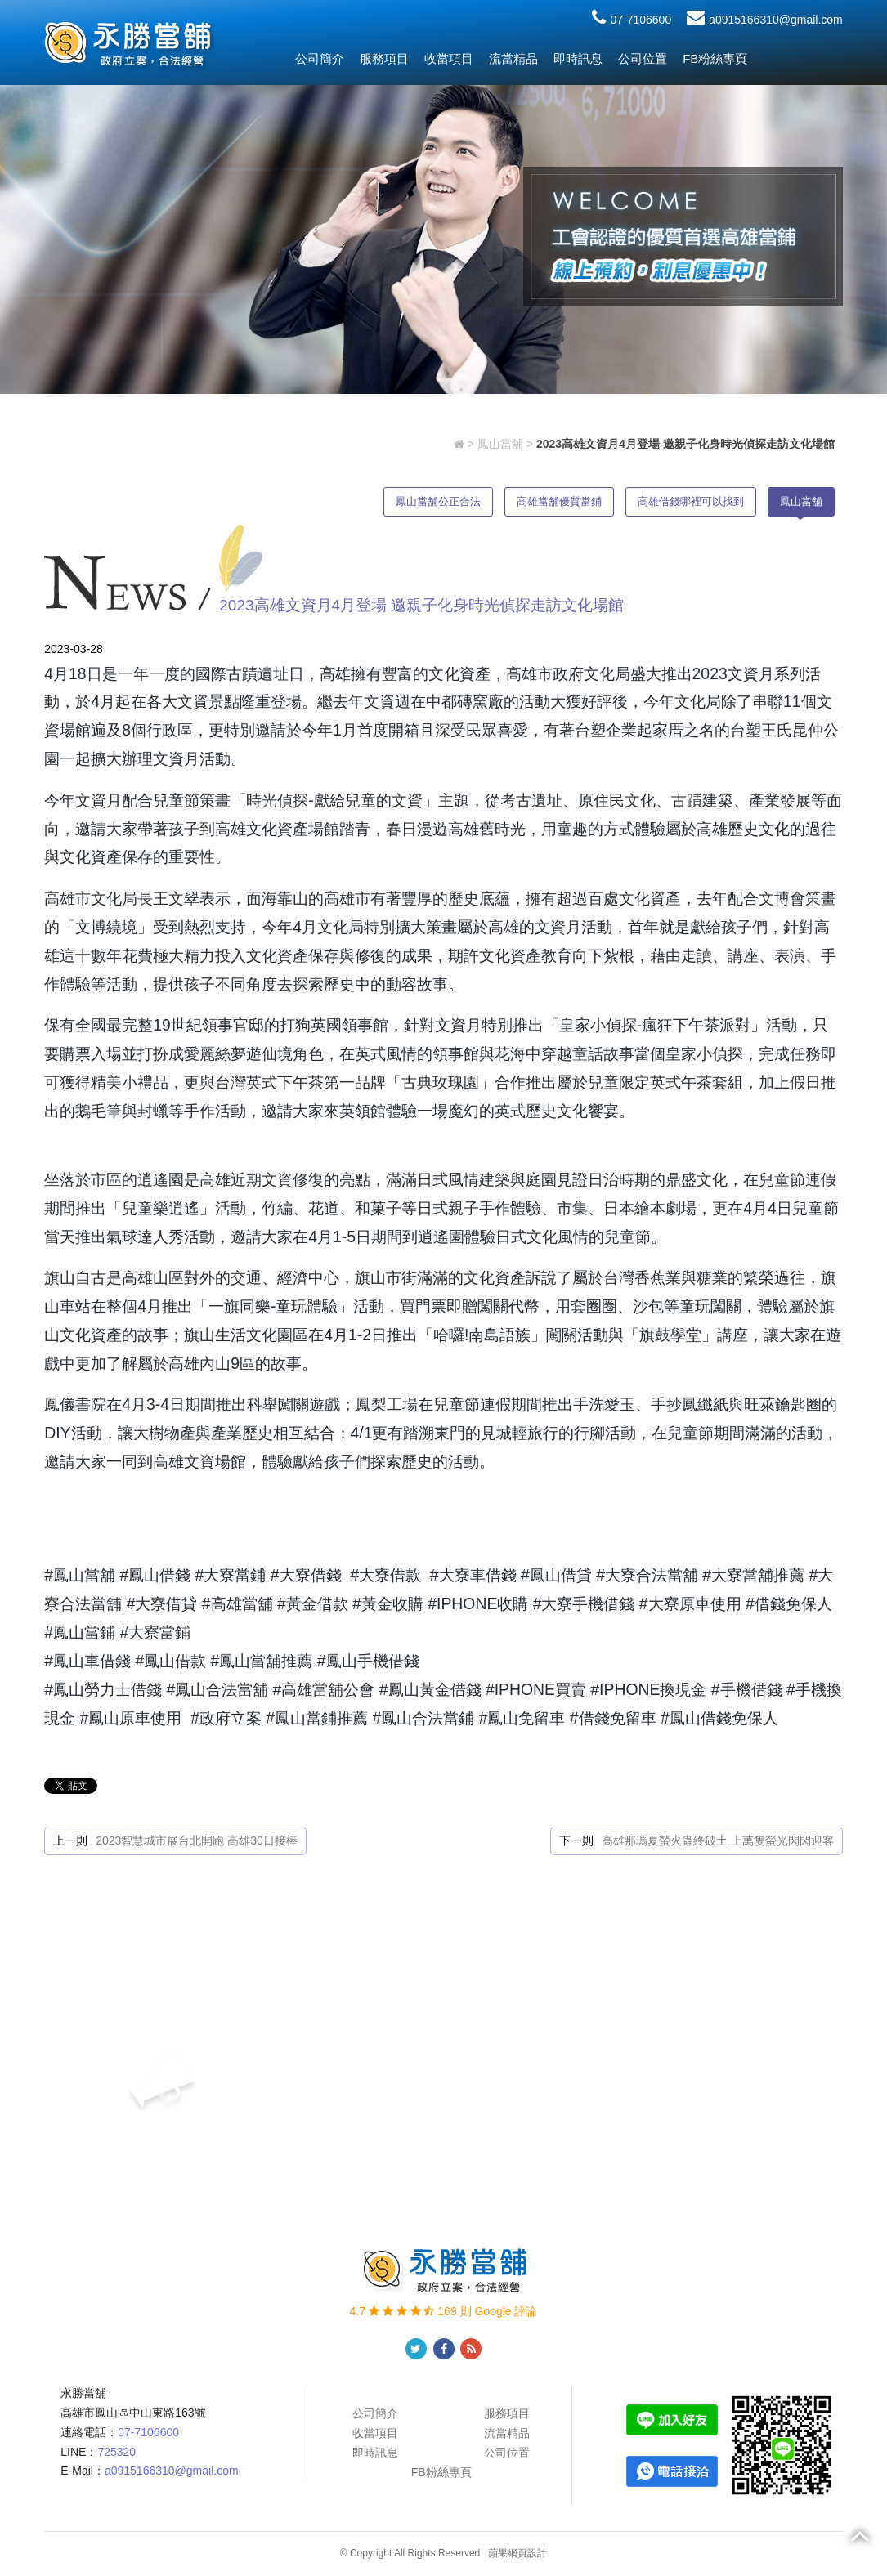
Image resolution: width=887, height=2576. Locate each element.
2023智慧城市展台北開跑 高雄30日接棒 (197, 1840)
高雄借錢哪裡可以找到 (691, 501)
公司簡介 (319, 58)
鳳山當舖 (500, 443)
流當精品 (513, 58)
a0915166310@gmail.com (765, 19)
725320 (116, 2451)
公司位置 (642, 58)
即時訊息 (578, 58)
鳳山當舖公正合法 (438, 501)
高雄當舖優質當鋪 (559, 501)
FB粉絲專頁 (715, 58)
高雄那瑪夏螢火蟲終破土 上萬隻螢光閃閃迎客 (718, 1840)
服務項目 (384, 58)
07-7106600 (631, 19)
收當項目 (448, 58)
